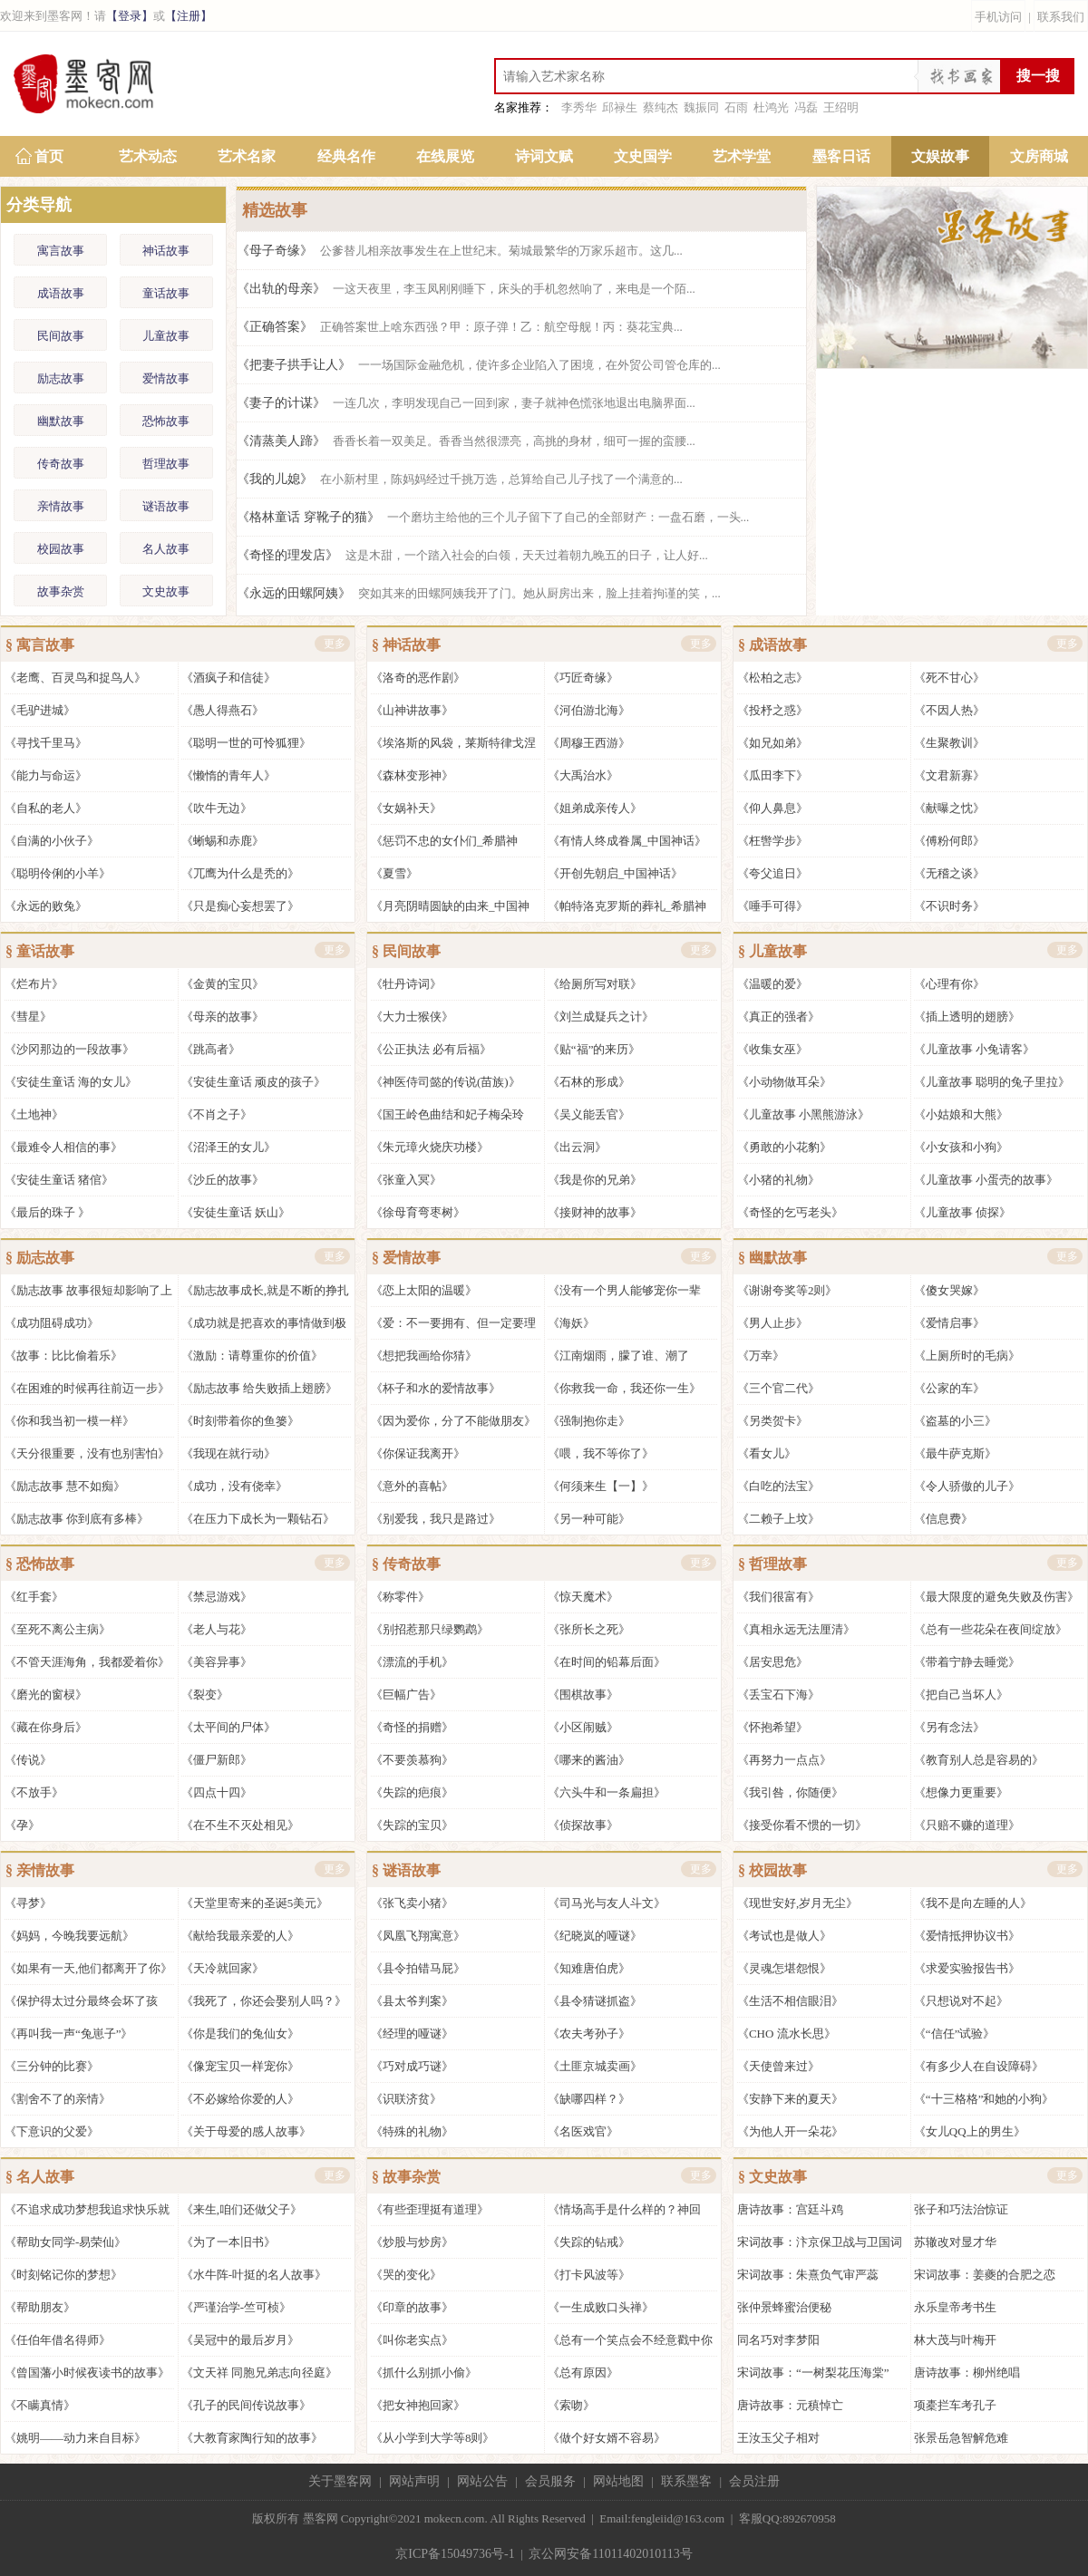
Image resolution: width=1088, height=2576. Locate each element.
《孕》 (22, 1825)
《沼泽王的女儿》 (228, 1147)
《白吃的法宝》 (778, 1486)
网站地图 (618, 2481)
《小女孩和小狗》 (961, 1147)
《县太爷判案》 (412, 2001)
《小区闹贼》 (583, 1727)
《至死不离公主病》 (58, 1629)
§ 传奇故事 (406, 1564)
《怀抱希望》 (772, 1727)
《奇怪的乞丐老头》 (790, 1212)
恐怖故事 (165, 421)
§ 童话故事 (39, 951)
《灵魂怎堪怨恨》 (784, 1968)
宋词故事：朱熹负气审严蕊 (808, 2274)
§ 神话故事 (406, 645)
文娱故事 (940, 156)
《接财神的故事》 (595, 1212)
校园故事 (60, 549)
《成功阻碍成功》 (52, 1323)
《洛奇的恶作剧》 (418, 677)
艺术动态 (148, 156)
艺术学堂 (742, 156)
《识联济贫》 (406, 2099)
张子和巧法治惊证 (961, 2209)
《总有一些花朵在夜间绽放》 (990, 1629)
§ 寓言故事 (39, 645)
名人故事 (165, 549)
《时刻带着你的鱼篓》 (240, 1421)
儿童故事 (165, 336)
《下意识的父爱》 (52, 2131)
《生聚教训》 (949, 743)
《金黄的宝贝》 (222, 984)
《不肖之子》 (216, 1114)
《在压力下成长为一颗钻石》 (258, 1518)
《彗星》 (28, 1016)
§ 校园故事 (772, 1870)
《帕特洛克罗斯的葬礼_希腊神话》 (627, 910)
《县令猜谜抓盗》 (595, 2001)
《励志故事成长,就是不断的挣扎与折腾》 (265, 1294)
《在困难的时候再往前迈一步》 (87, 1388)
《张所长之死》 (589, 1629)
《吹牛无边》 (216, 808)
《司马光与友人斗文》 (606, 1903)
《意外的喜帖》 (412, 1486)
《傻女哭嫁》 (949, 1290)
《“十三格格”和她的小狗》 (984, 2099)
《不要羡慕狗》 (412, 1760)
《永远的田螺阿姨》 (479, 593)
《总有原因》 (583, 2372)
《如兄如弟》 (772, 743)
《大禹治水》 (583, 775)
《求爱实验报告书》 (967, 1968)
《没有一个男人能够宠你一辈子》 (624, 1294)
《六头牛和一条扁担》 (606, 1792)
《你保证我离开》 (418, 1453)
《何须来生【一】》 (601, 1486)
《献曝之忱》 (949, 808)
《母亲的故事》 (222, 1016)
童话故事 (165, 293)
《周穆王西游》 (589, 743)
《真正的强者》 (778, 1016)
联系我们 (1060, 17)
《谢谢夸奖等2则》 (787, 1290)
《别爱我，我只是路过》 (435, 1518)
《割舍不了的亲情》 (58, 2099)
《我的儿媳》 (460, 479)
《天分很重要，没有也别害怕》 (87, 1453)
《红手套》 (34, 1596)
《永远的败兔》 (46, 906)
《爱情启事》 (949, 1323)
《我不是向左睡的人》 (973, 1903)
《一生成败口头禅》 (601, 2307)
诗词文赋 (544, 156)
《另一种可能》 (589, 1518)
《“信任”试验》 (955, 2033)
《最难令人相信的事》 (63, 1147)
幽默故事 (60, 421)
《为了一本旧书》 (228, 2242)
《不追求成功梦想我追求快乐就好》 (87, 2214)
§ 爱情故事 (406, 1257)
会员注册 (754, 2481)
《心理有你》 (949, 984)
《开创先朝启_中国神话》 (616, 873)
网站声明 (414, 2481)
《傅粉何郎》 (949, 840)
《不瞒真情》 (40, 2405)
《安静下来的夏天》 (790, 2099)
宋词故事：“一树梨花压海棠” (813, 2372)
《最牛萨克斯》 (955, 1453)
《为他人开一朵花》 (790, 2131)
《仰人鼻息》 (772, 808)
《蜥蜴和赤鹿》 (222, 840)
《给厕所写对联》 (595, 984)
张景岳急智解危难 (961, 2438)
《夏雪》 (394, 873)
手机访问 (998, 17)
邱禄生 (619, 107)
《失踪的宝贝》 (412, 1825)
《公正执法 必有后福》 (431, 1049)
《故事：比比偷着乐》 (63, 1355)
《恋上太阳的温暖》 (424, 1290)
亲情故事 (60, 506)
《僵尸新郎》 (216, 1760)
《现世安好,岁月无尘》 (797, 1903)
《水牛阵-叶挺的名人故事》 (253, 2274)
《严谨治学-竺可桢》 (236, 2307)
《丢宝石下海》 (778, 1694)
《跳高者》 (210, 1049)
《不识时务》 (949, 906)
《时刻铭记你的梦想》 (63, 2274)
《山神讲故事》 (412, 710)
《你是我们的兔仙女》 (240, 2033)
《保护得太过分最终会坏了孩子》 (81, 2005)
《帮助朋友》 (40, 2307)
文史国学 (643, 156)
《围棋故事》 (583, 1694)
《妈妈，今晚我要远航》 (69, 1935)
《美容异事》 (216, 1662)
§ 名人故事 (39, 2176)
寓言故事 (60, 250)
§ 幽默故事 (772, 1257)
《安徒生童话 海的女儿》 (71, 1082)
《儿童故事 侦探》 (962, 1212)
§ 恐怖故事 (39, 1564)
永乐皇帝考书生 (955, 2307)
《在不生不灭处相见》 (240, 1825)
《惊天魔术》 (583, 1596)
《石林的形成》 (589, 1082)
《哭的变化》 (406, 2274)
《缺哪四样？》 (589, 2099)
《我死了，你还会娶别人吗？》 (263, 2001)
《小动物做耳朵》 (784, 1082)
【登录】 (129, 16)
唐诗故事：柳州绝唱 (967, 2372)
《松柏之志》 (772, 677)
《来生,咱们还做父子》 (241, 2209)
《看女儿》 (766, 1453)
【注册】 (188, 16)
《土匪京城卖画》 (595, 2066)
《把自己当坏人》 (961, 1694)
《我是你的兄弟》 (595, 1179)
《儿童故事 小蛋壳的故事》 (986, 1179)
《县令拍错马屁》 (418, 1968)
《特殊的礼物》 (412, 2131)
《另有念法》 (949, 1727)
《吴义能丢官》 (589, 1114)
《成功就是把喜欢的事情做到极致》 (263, 1327)
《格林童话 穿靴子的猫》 (493, 517)
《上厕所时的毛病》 (967, 1355)
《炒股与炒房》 (412, 2242)
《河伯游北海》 (589, 710)
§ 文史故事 (772, 2176)
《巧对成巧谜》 (412, 2066)
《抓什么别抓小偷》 (424, 2372)
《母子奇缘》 (460, 250)
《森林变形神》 (412, 775)
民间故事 (60, 336)
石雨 (736, 107)
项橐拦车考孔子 (955, 2405)
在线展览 (445, 156)
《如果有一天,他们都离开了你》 (88, 1968)
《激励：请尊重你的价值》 (252, 1355)
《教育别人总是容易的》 (979, 1760)
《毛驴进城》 (40, 710)
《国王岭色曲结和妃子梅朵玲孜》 (447, 1119)
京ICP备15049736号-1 (454, 2554)
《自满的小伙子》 (52, 840)
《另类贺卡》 (772, 1421)
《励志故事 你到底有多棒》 (77, 1518)
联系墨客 (686, 2481)
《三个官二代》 (778, 1388)
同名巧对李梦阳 (778, 2340)
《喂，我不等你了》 (601, 1453)
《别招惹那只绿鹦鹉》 (430, 1629)
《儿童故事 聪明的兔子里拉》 (992, 1082)
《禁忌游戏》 (216, 1596)
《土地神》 (34, 1114)
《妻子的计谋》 (466, 403)
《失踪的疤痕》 (412, 1792)
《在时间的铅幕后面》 (606, 1662)
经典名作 (346, 156)
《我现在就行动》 (228, 1453)
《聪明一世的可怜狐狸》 (246, 743)
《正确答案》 (460, 327)
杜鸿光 (771, 107)
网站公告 (482, 2481)
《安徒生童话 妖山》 (235, 1212)
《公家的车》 (949, 1388)
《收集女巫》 (772, 1049)
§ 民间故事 (406, 951)
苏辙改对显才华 (955, 2242)
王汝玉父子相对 (778, 2438)
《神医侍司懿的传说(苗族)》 (445, 1082)
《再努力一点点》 (784, 1760)
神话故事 (165, 250)
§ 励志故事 (39, 1257)
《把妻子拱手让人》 (479, 365)
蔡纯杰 (660, 107)
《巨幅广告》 (406, 1694)
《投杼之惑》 (772, 710)
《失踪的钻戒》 (589, 2242)
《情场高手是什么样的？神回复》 (624, 2214)
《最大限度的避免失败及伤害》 (996, 1596)
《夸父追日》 (772, 873)
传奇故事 (60, 463)
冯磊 (806, 107)
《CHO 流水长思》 (786, 2033)
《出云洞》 (577, 1147)
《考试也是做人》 (784, 1935)
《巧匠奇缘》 (583, 677)
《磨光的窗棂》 (46, 1694)
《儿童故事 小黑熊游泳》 (803, 1114)
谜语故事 (165, 506)
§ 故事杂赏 (406, 2176)
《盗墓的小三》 (955, 1421)
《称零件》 (400, 1596)
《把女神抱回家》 (418, 2405)
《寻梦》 (28, 1903)
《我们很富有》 (778, 1596)
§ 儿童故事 (772, 951)
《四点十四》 (216, 1792)
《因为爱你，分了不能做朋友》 (453, 1421)
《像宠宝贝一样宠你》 (240, 2066)
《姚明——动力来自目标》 (75, 2438)
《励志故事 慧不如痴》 (65, 1486)
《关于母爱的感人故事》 (246, 2131)
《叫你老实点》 (412, 2340)
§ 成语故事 (772, 645)
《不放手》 (34, 1792)
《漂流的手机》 (412, 1662)
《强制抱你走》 (589, 1421)
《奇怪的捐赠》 (412, 1727)
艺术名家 (247, 156)
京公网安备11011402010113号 (610, 2554)
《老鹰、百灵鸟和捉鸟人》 (75, 677)
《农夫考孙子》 (589, 2033)
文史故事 (165, 591)
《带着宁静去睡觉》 (967, 1662)
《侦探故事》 (583, 1825)
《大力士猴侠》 (412, 1016)
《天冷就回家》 (222, 1968)
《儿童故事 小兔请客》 (974, 1049)
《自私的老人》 (46, 808)
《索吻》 (571, 2405)
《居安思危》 (772, 1662)
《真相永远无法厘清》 (796, 1629)
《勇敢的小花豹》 (784, 1147)
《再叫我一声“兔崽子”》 (69, 2033)
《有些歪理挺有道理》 (430, 2209)
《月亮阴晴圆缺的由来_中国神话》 (450, 910)
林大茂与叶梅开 (955, 2340)
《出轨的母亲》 (466, 288)
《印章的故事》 (412, 2307)
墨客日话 (841, 156)
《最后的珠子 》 (47, 1212)
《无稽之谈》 (949, 873)
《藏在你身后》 (46, 1727)
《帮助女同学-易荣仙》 (65, 2242)
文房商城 (1039, 156)
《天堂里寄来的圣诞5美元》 (255, 1903)
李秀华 (579, 107)
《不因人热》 (949, 710)
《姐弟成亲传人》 (595, 808)
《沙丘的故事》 (222, 1179)
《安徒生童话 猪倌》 (59, 1179)
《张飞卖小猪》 (412, 1903)
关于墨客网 (340, 2481)
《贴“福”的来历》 (594, 1049)
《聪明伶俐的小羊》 (58, 873)
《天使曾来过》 (778, 2066)
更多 (334, 643)
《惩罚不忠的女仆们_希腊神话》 (445, 845)
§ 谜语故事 (406, 1870)
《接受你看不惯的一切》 (802, 1825)
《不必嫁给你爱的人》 (240, 2099)
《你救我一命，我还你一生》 (624, 1388)
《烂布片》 (34, 984)
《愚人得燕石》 (222, 710)
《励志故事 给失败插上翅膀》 (259, 1388)
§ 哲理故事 (772, 1564)
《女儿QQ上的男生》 (969, 2131)
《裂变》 (204, 1694)
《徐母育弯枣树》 (418, 1212)
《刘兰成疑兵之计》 (601, 1016)
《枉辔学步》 (772, 840)
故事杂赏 (60, 591)
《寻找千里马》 (46, 743)
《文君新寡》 (949, 775)
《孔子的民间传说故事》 (246, 2405)
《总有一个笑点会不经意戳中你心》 (630, 2344)
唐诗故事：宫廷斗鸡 (790, 2209)
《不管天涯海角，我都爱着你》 (87, 1662)
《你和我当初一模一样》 (69, 1421)
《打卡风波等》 (589, 2274)
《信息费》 (943, 1518)
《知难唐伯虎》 (589, 1968)
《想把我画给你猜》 (424, 1355)
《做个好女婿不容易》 (606, 2438)
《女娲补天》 (406, 808)
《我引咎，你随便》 (790, 1792)
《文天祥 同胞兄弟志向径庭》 (259, 2372)
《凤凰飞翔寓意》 (418, 1935)
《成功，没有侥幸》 (234, 1486)
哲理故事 (165, 463)
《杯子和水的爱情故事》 (435, 1388)
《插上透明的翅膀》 (967, 1016)
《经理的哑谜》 (412, 2033)
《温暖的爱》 (772, 984)
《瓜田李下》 (772, 775)
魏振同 (701, 107)
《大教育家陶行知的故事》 (252, 2438)
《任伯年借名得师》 (58, 2340)
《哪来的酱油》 (589, 1760)
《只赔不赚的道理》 (967, 1825)
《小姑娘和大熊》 (961, 1114)
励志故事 (60, 378)
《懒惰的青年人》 (228, 775)
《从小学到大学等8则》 (433, 2438)
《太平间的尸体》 (228, 1727)
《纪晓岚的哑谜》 (595, 1935)
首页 (48, 156)
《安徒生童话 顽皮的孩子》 (253, 1082)
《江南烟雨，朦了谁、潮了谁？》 (618, 1360)
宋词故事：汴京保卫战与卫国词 (819, 2242)
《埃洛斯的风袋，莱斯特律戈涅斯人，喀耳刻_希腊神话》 (453, 747)
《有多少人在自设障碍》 (979, 2066)
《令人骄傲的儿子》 (967, 1486)
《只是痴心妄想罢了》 (240, 906)
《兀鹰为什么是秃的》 (240, 873)
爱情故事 (165, 378)
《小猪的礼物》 (778, 1179)
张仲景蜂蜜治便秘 (784, 2307)
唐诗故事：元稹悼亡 (790, 2405)
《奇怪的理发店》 (472, 555)
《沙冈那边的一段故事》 (69, 1049)
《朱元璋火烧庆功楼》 (430, 1147)
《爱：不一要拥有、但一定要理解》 (453, 1327)
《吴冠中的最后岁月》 (240, 2340)
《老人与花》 (216, 1629)
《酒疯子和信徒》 (228, 677)
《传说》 (28, 1760)
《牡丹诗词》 (406, 984)
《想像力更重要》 (961, 1792)
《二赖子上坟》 (778, 1518)
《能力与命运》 (46, 775)
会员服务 (550, 2481)
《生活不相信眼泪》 (790, 2001)
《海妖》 (571, 1323)
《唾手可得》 (772, 906)
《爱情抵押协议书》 (967, 1935)
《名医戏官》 (583, 2131)
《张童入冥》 (406, 1179)
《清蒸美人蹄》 (466, 441)
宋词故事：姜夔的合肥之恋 (984, 2274)
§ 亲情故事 (39, 1870)
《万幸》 (760, 1355)
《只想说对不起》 (961, 2001)
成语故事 (60, 293)
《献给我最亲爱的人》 (240, 1935)
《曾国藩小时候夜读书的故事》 (87, 2372)
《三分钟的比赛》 (52, 2066)
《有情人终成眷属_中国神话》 (627, 840)
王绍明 (841, 107)
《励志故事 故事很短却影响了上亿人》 (88, 1294)
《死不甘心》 (949, 677)
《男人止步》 (772, 1323)
